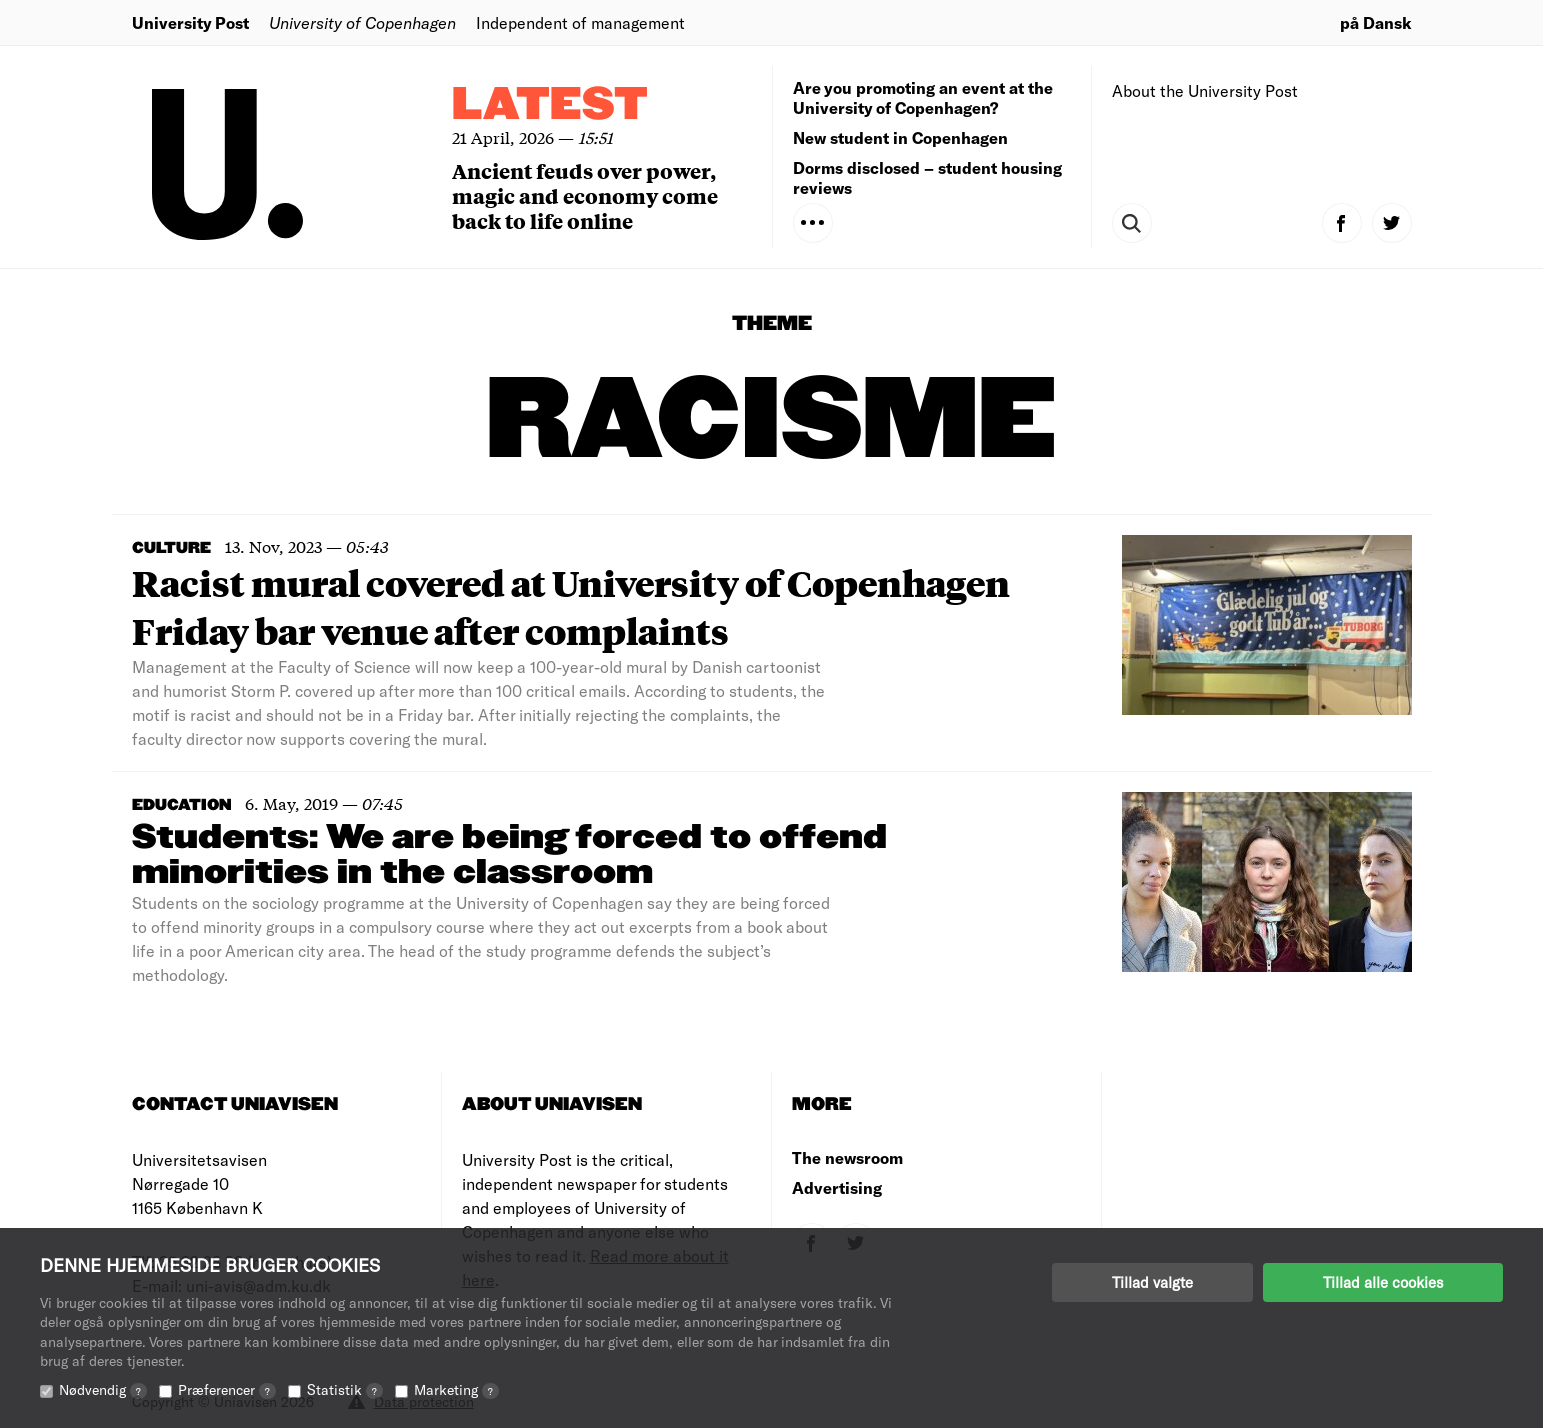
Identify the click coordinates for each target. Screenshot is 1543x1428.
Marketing (456, 1389)
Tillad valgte (1152, 1282)
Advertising (837, 1187)
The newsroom (847, 1157)
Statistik (345, 1389)
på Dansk (1376, 22)
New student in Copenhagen (900, 137)
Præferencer (227, 1389)
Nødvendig (103, 1389)
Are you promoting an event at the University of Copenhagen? (923, 97)
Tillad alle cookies (1383, 1282)
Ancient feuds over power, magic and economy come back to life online (585, 195)
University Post (190, 22)
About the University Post (1205, 90)
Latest (550, 105)
